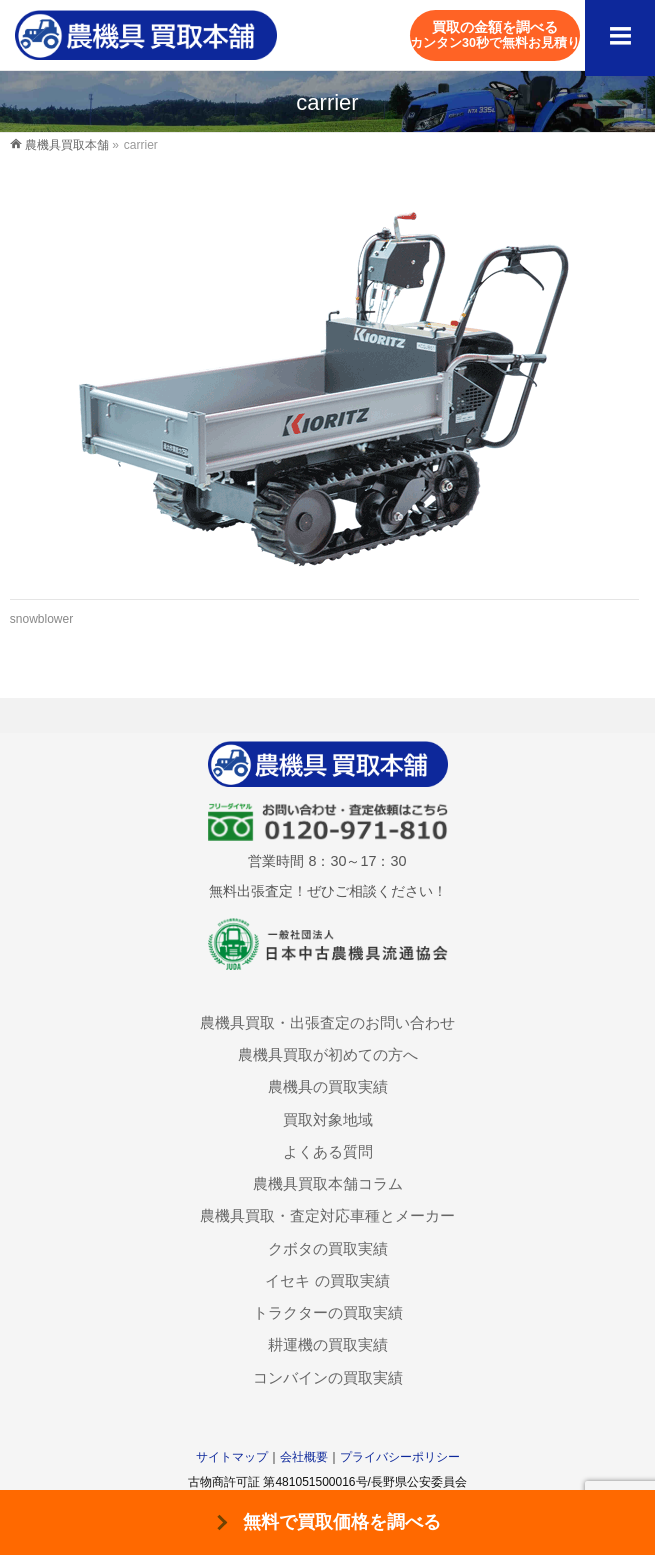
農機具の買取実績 (328, 1086)
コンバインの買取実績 (328, 1377)
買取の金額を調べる (495, 34)
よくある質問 (328, 1151)
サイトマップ (232, 1457)
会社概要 (304, 1457)
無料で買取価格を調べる (342, 1522)
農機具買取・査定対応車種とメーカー (327, 1215)
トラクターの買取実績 (328, 1312)
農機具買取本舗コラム (328, 1183)
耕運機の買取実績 (328, 1344)
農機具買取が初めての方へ (328, 1054)
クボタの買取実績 (328, 1248)
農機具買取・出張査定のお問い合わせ (327, 1022)
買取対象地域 (328, 1119)
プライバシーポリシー (400, 1457)
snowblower (41, 619)
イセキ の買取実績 (327, 1280)
